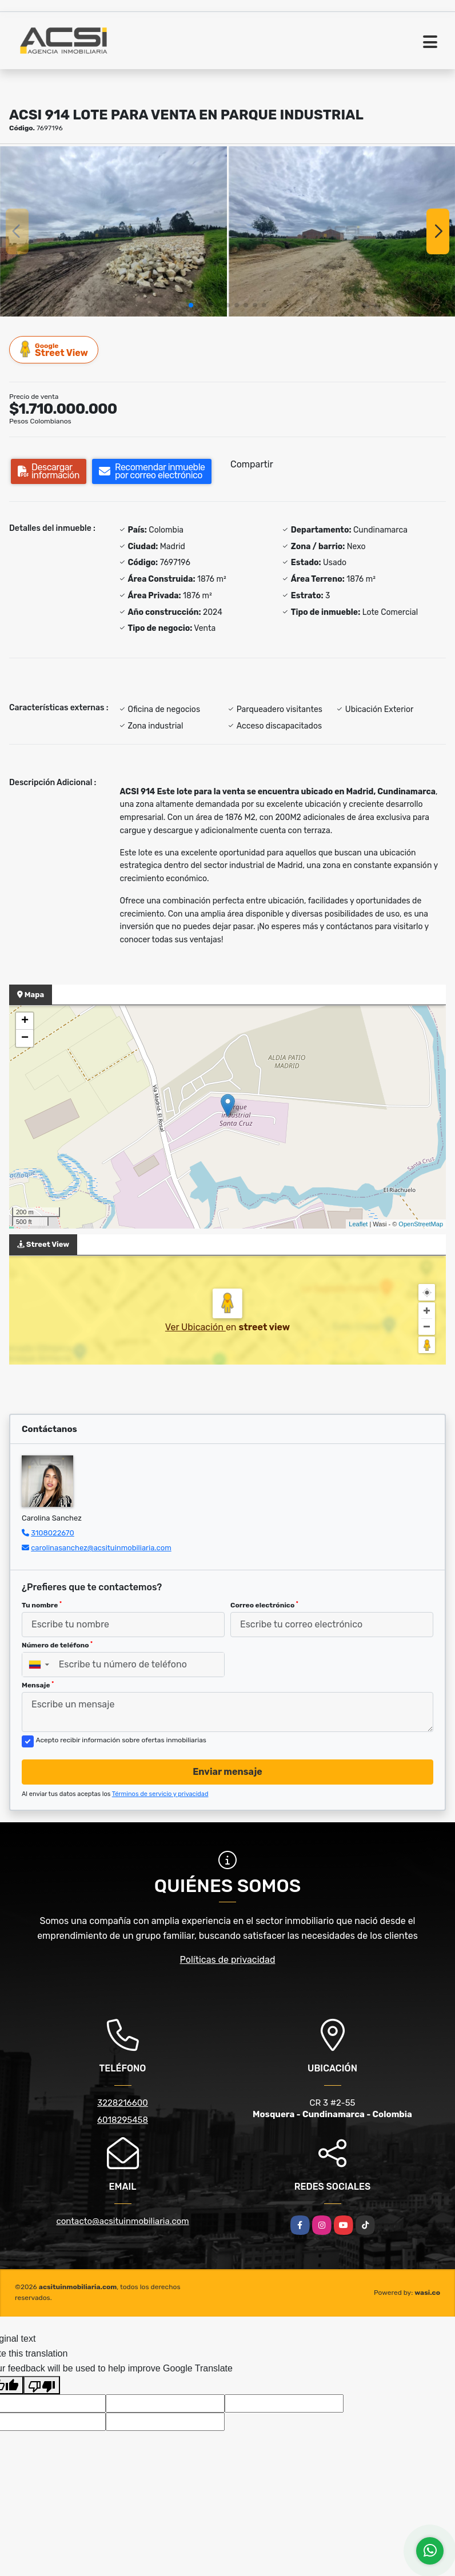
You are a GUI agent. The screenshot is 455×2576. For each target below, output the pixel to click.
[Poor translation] (41, 2385)
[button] (191, 305)
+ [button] (25, 1021)
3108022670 (52, 1533)
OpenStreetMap (420, 1224)
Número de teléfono (57, 1645)
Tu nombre (42, 1605)
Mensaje (38, 1685)
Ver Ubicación (195, 1327)
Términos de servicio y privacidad (160, 1794)
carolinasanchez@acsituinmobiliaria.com (101, 1547)
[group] (113, 231)
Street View (54, 349)
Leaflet (358, 1224)
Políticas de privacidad (228, 1959)
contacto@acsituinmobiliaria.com (122, 2221)
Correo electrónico (264, 1605)
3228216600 (122, 2103)
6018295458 (122, 2120)
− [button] (25, 1038)
